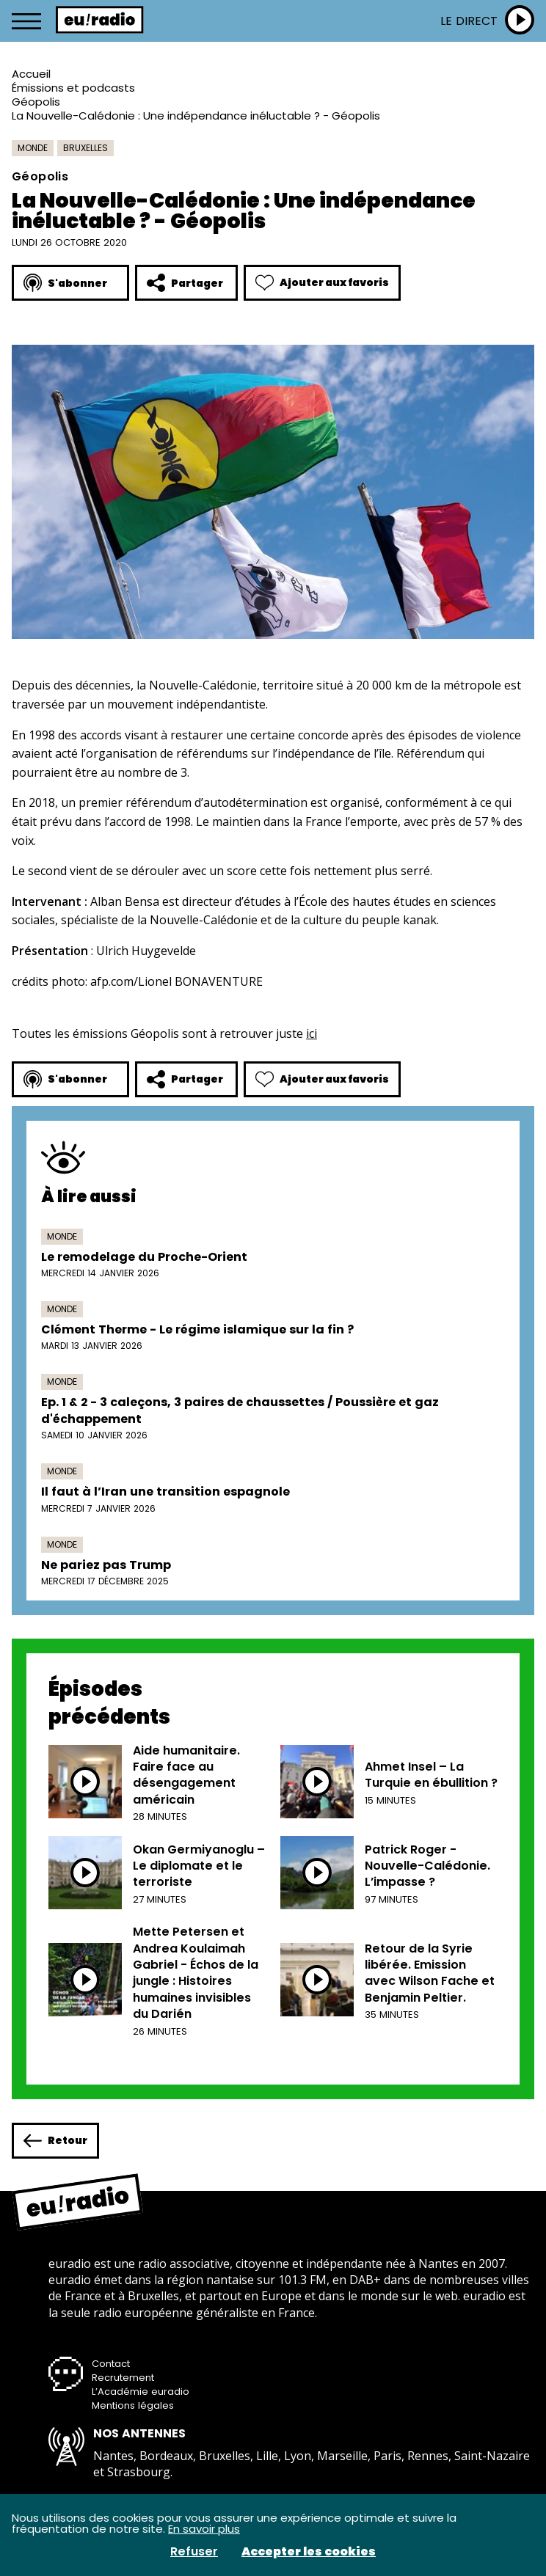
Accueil (31, 73)
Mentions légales (133, 2405)
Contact (111, 2364)
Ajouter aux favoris (322, 283)
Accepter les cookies (308, 2552)
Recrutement (123, 2378)
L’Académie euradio (140, 2391)
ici (311, 1033)
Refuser (194, 2552)
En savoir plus (204, 2528)
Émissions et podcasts (73, 87)
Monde (33, 148)
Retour (55, 2141)
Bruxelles (85, 148)
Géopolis (36, 101)
